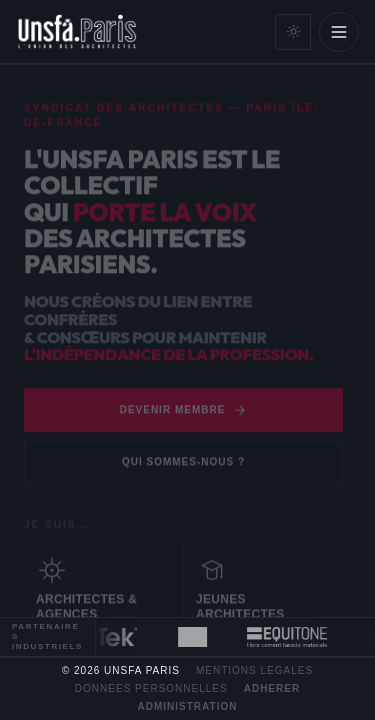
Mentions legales (254, 671)
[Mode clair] (293, 32)
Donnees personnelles (151, 689)
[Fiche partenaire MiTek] (109, 637)
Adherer (272, 689)
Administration (188, 707)
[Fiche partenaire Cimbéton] (197, 637)
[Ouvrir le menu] (339, 32)
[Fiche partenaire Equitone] (291, 637)
